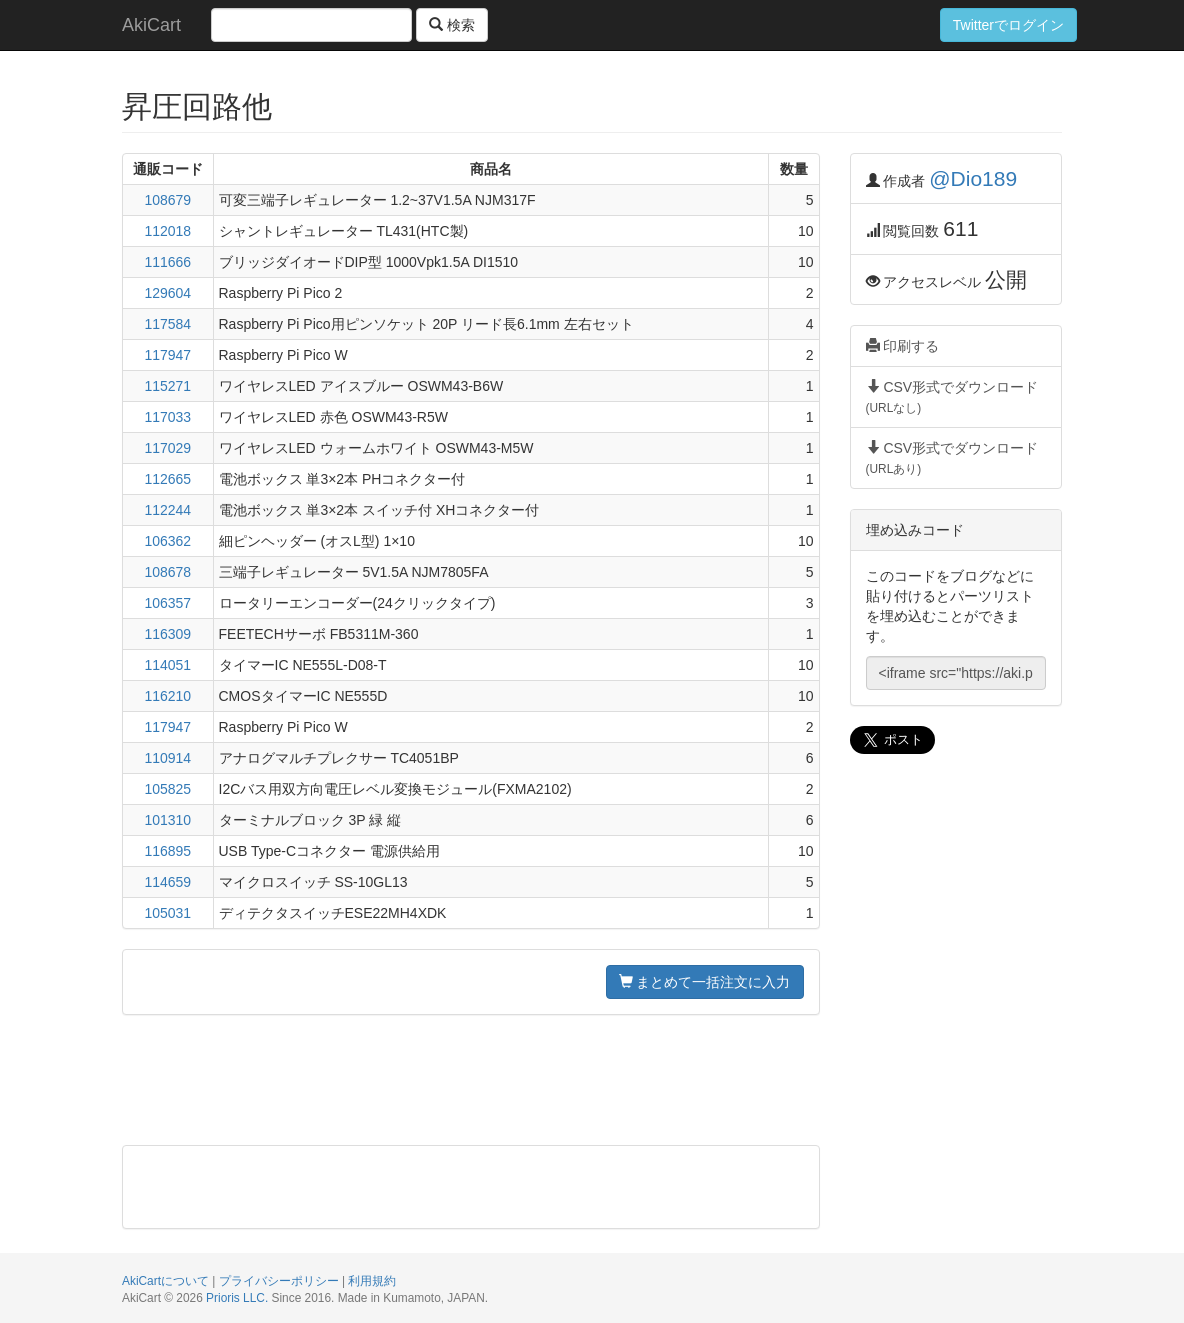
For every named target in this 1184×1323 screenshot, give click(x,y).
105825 (167, 789)
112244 (167, 510)
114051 (167, 665)
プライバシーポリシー (279, 1281)
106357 (167, 603)
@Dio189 (973, 178)
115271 (167, 386)
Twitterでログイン (1008, 25)
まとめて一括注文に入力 (705, 982)
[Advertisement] (471, 1080)
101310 (167, 820)
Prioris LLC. (237, 1298)
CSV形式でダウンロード (952, 397)
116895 (167, 851)
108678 (167, 572)
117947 (167, 355)
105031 (167, 913)
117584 (167, 324)
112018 (167, 231)
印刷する (903, 346)
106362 (167, 541)
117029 (167, 448)
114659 (167, 882)
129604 (167, 293)
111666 (167, 262)
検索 (452, 25)
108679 (167, 200)
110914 (167, 758)
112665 (167, 479)
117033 (167, 417)
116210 (167, 696)
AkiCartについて (165, 1281)
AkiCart (151, 25)
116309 (167, 634)
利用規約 (372, 1281)
